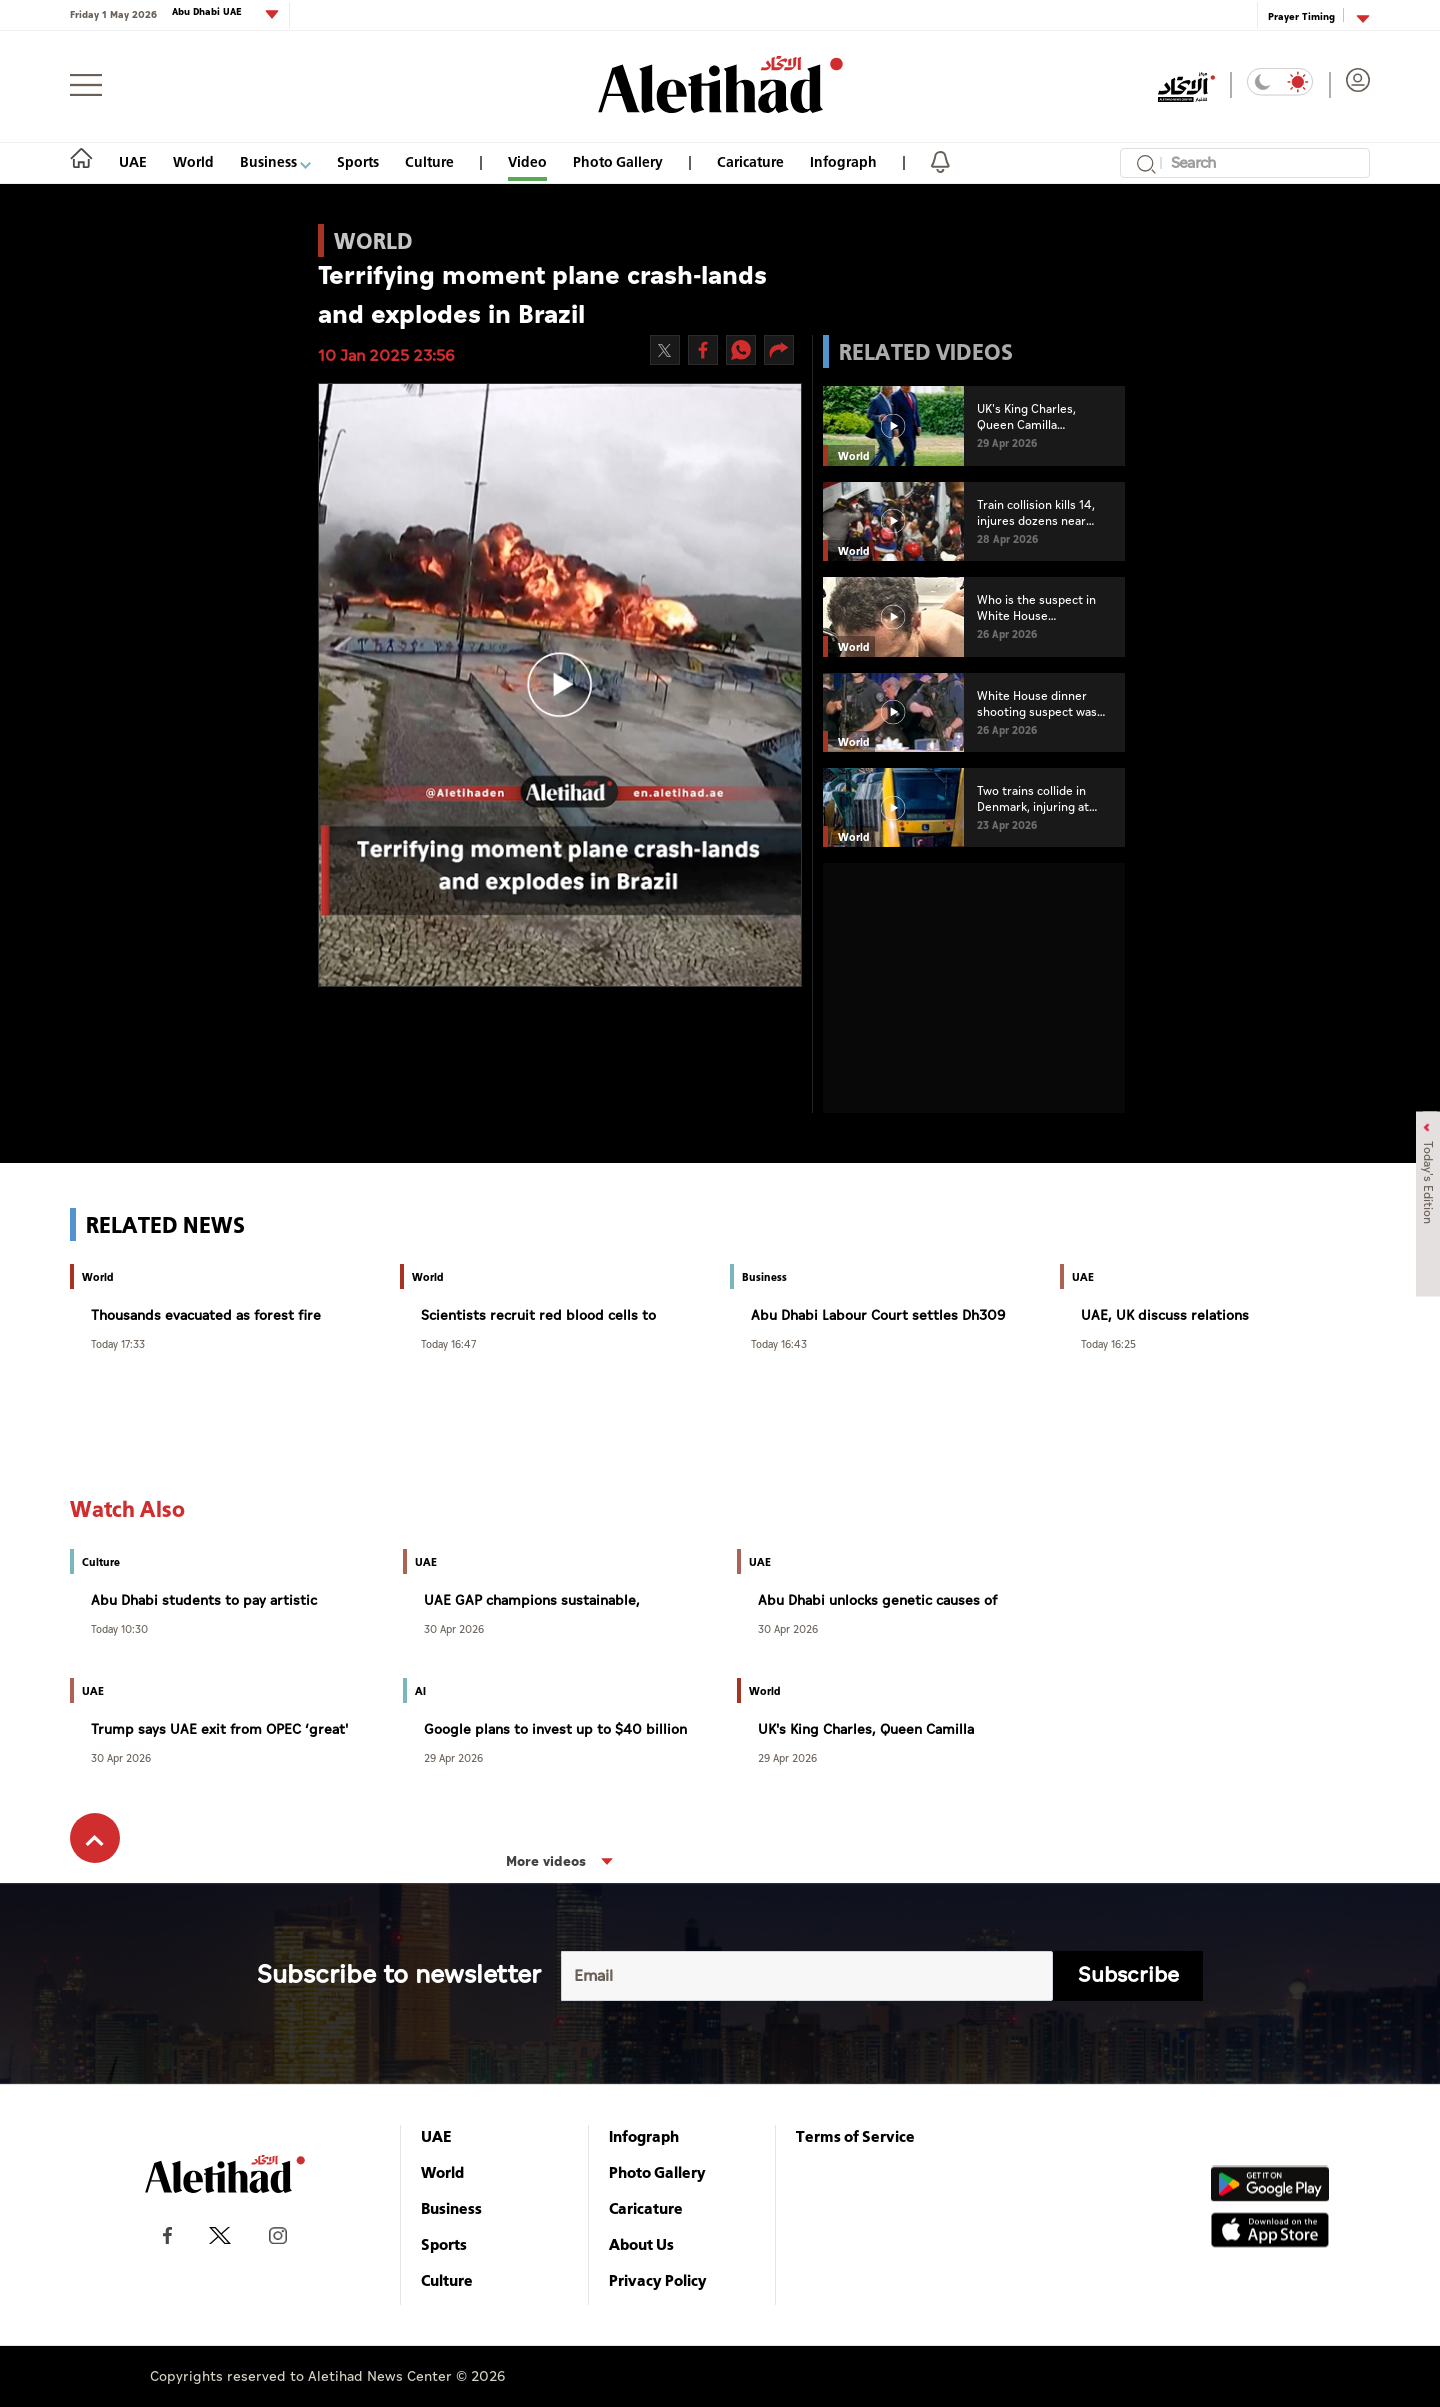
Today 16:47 (448, 1343)
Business (275, 161)
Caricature (750, 161)
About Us (641, 2244)
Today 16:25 (1108, 1343)
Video (527, 161)
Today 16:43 (779, 1343)
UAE (133, 161)
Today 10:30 (119, 1628)
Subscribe (1128, 1975)
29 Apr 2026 (453, 1757)
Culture (429, 161)
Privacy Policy (658, 2280)
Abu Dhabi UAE (208, 12)
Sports (358, 161)
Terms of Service (855, 2136)
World (193, 161)
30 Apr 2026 (454, 1628)
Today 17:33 (118, 1343)
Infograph (843, 161)
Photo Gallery (618, 161)
